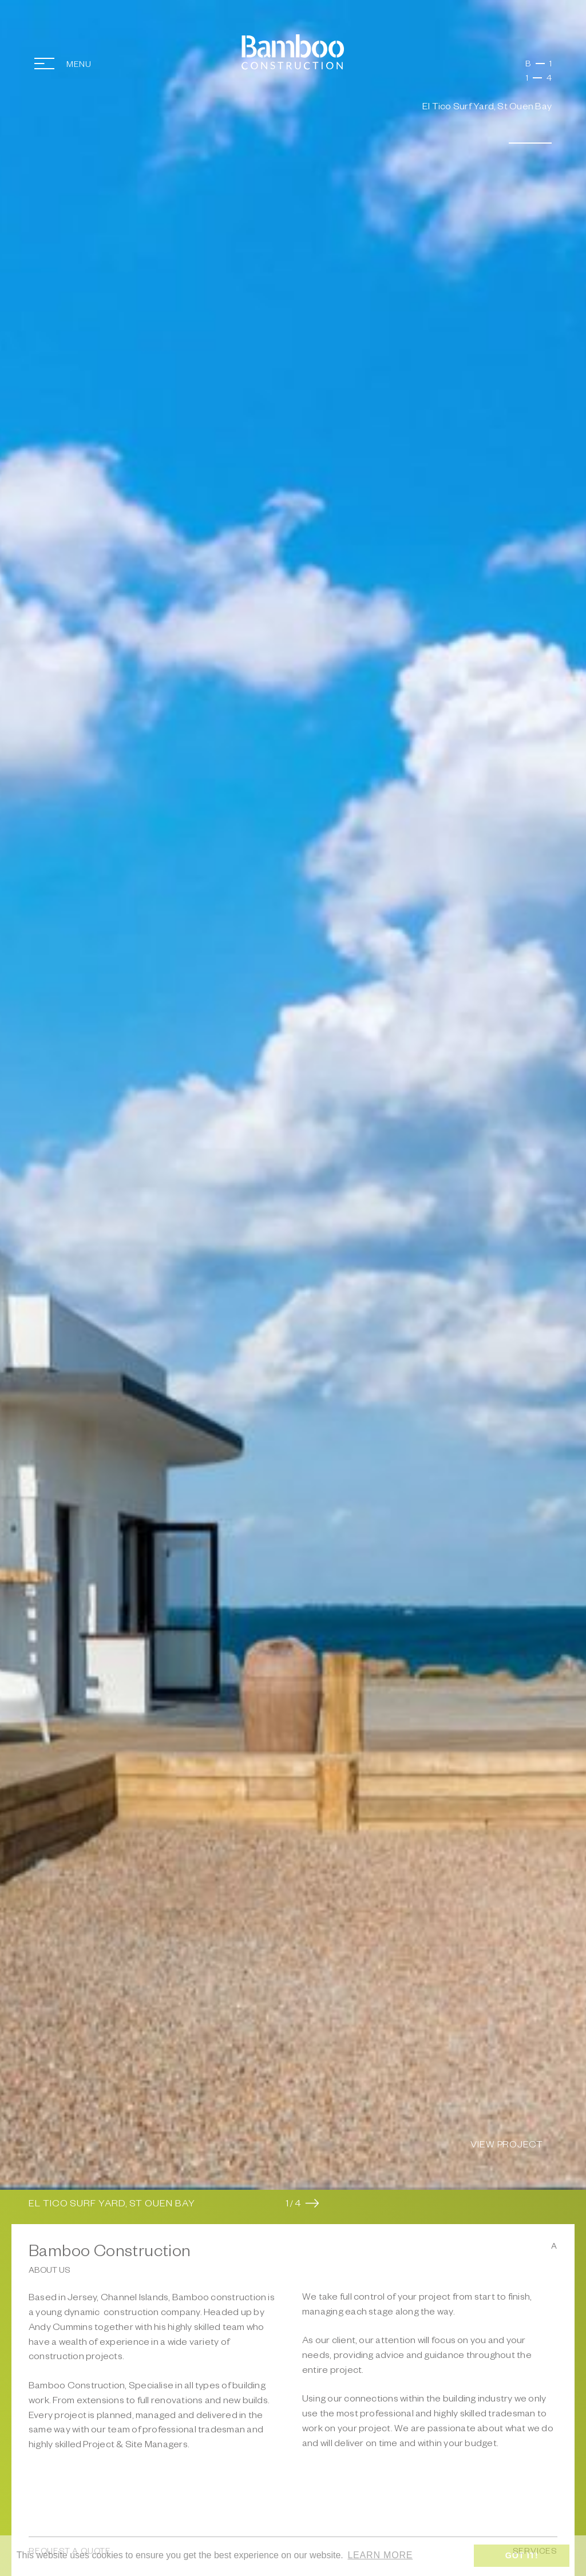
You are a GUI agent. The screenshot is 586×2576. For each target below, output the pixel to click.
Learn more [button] (380, 2555)
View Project (506, 2146)
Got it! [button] (522, 2555)
